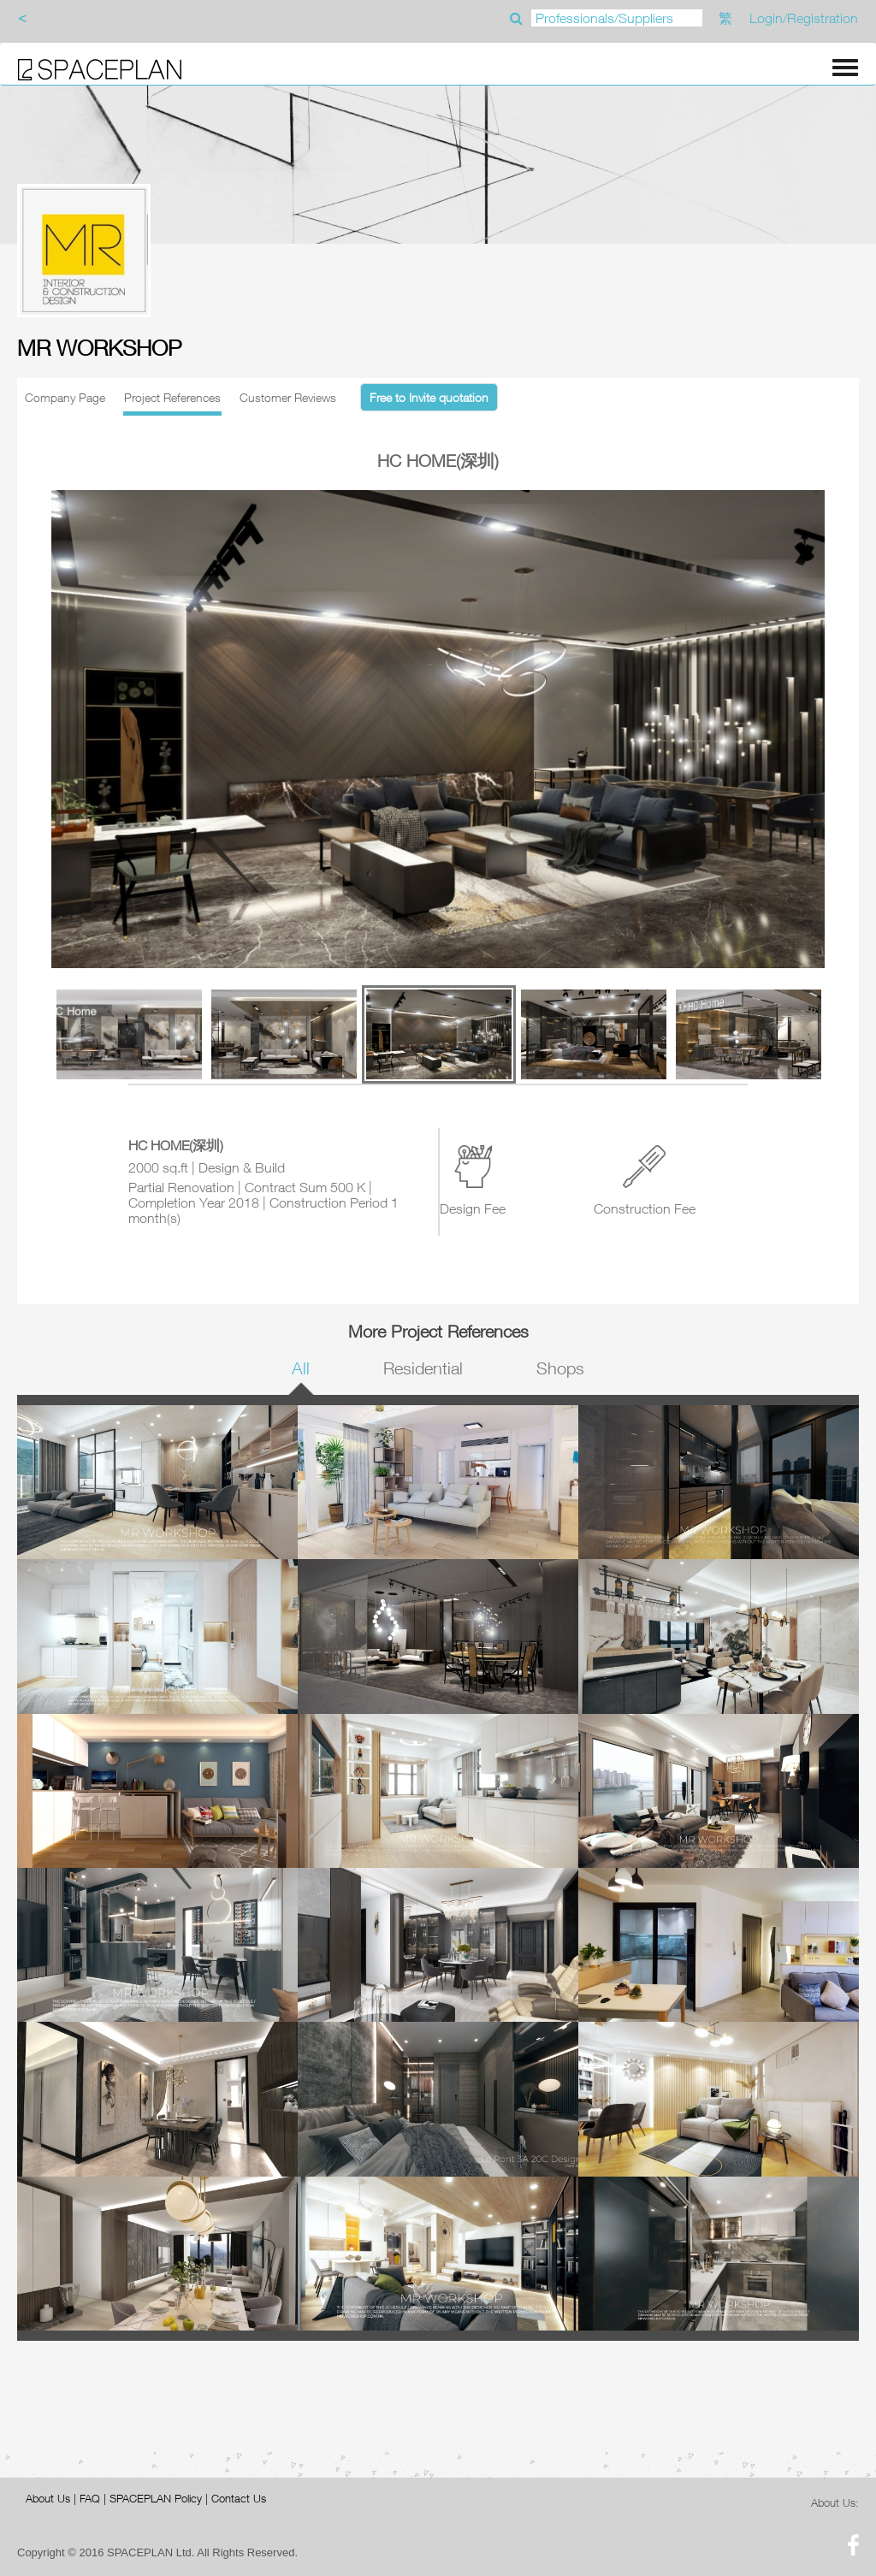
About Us (48, 2498)
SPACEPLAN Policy (156, 2498)
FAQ (90, 2498)
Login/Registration (803, 18)
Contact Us (238, 2498)
